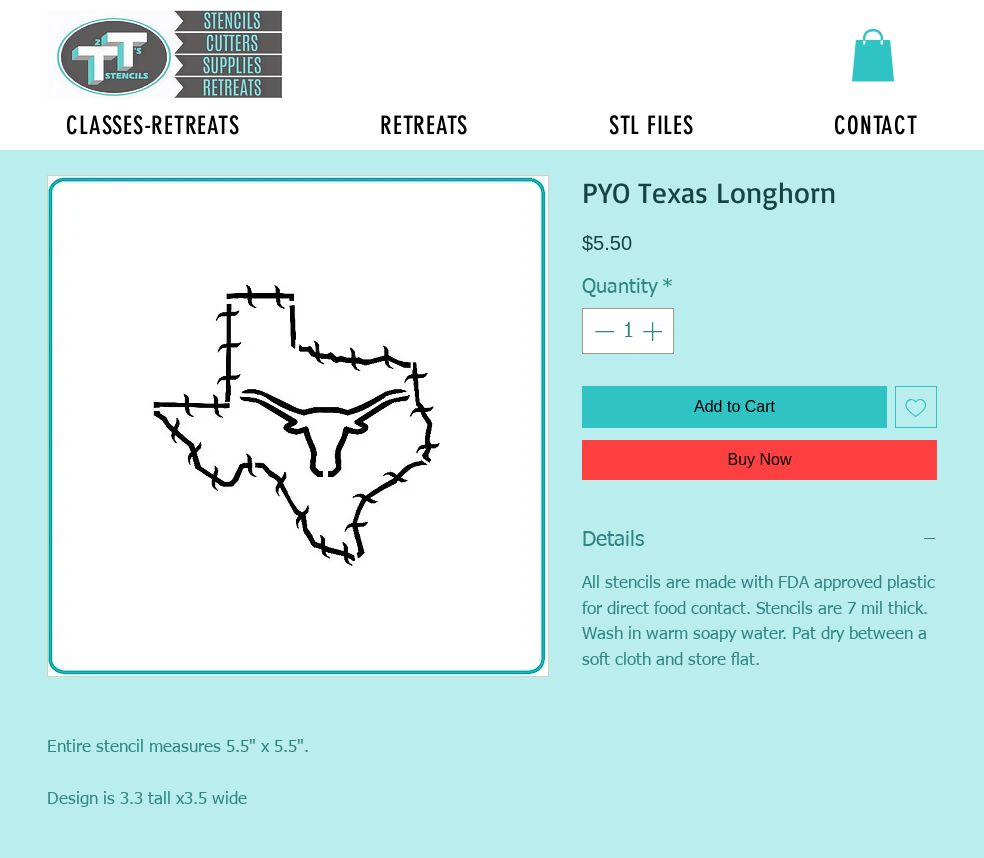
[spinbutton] (628, 331)
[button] (873, 55)
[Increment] (654, 331)
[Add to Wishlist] (916, 407)
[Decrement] (602, 331)
